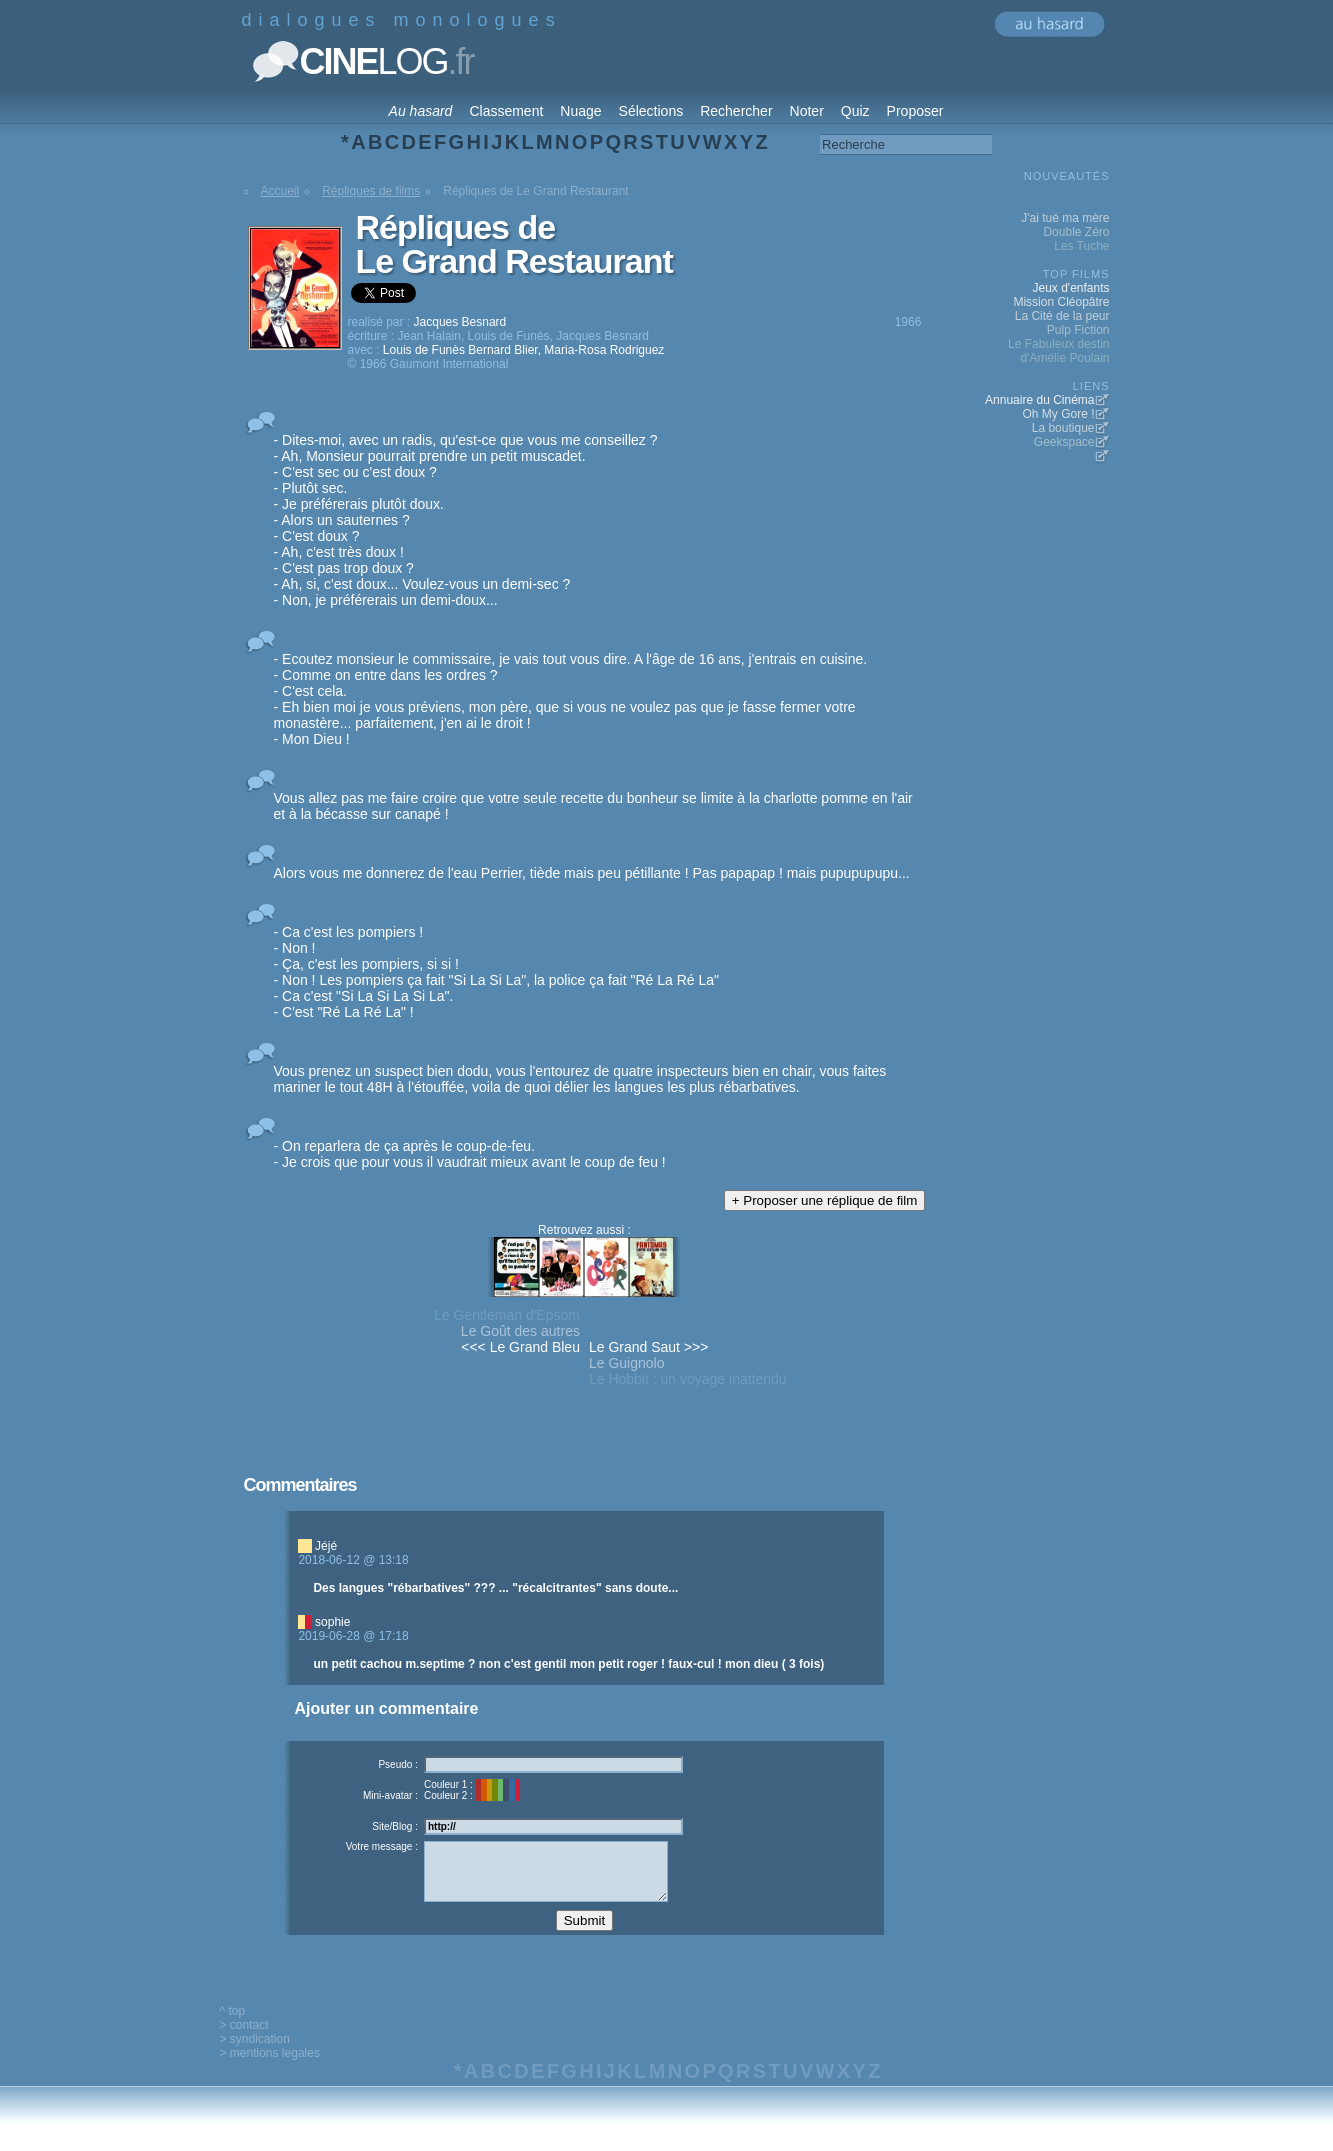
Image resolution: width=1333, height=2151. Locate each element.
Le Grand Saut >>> (648, 1347)
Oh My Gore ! (1058, 414)
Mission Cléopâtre (1061, 302)
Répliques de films (371, 191)
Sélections (651, 111)
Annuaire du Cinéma (1039, 400)
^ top (233, 2026)
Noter (807, 111)
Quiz (855, 111)
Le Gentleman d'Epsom (507, 1315)
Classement (506, 111)
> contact (244, 2040)
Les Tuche (1081, 246)
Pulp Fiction (1078, 330)
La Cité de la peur (1062, 316)
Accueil (280, 191)
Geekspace (1064, 442)
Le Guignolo (627, 1363)
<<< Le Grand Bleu (520, 1347)
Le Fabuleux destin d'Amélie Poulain (1058, 351)
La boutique (1063, 428)
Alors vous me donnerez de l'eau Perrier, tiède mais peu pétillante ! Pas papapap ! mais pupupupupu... (592, 873)
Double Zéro (1076, 232)
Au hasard (421, 111)
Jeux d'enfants (1070, 288)
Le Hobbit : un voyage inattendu (688, 1379)
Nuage (580, 111)
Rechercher (736, 111)
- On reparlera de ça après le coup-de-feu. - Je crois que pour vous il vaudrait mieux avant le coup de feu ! (470, 1154)
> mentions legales (270, 2068)
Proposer (915, 111)
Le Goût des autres (520, 1331)
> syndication (255, 2054)
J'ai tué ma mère (1065, 218)
